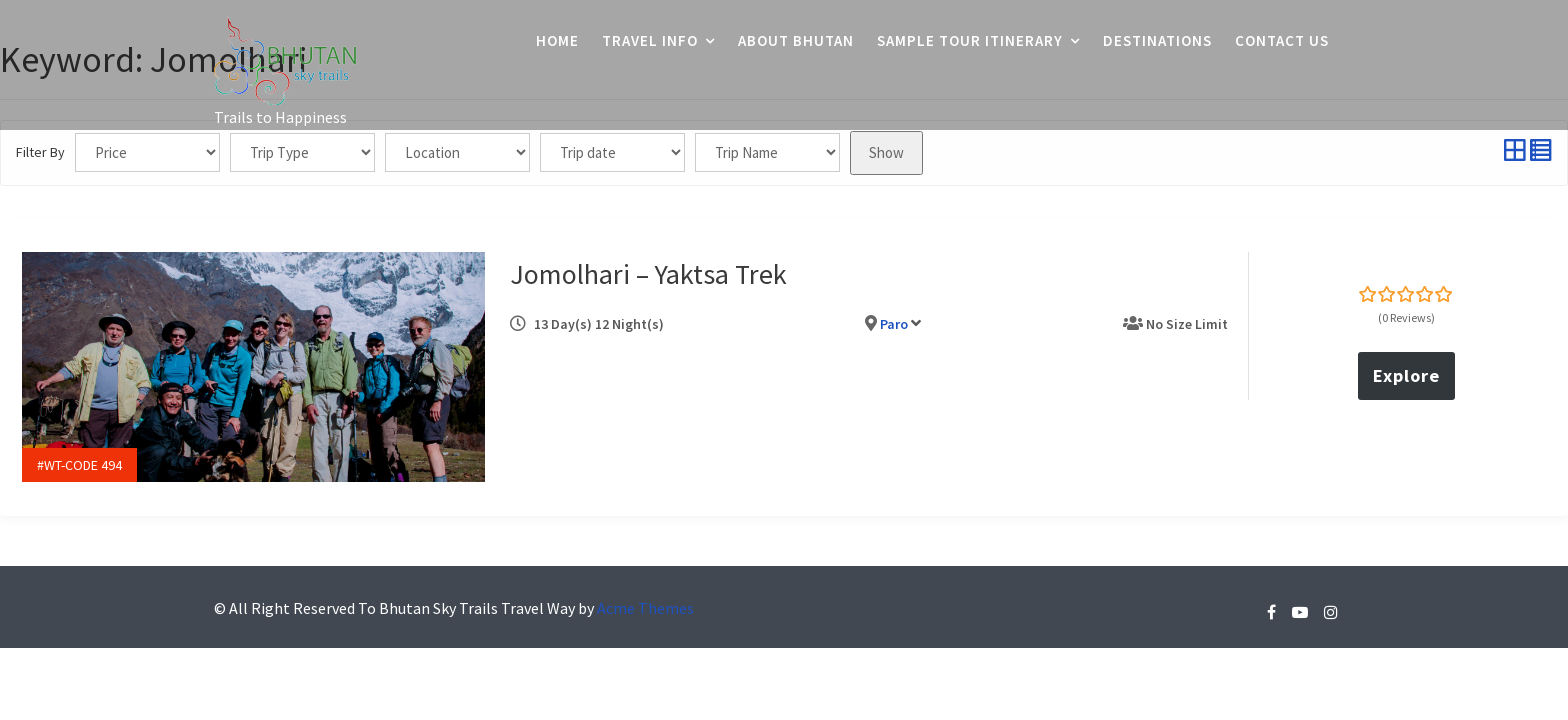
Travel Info (650, 40)
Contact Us (1282, 40)
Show (886, 152)
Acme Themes (645, 600)
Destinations (1157, 40)
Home (557, 40)
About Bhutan (796, 40)
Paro (898, 320)
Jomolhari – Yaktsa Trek (651, 270)
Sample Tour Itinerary (970, 40)
